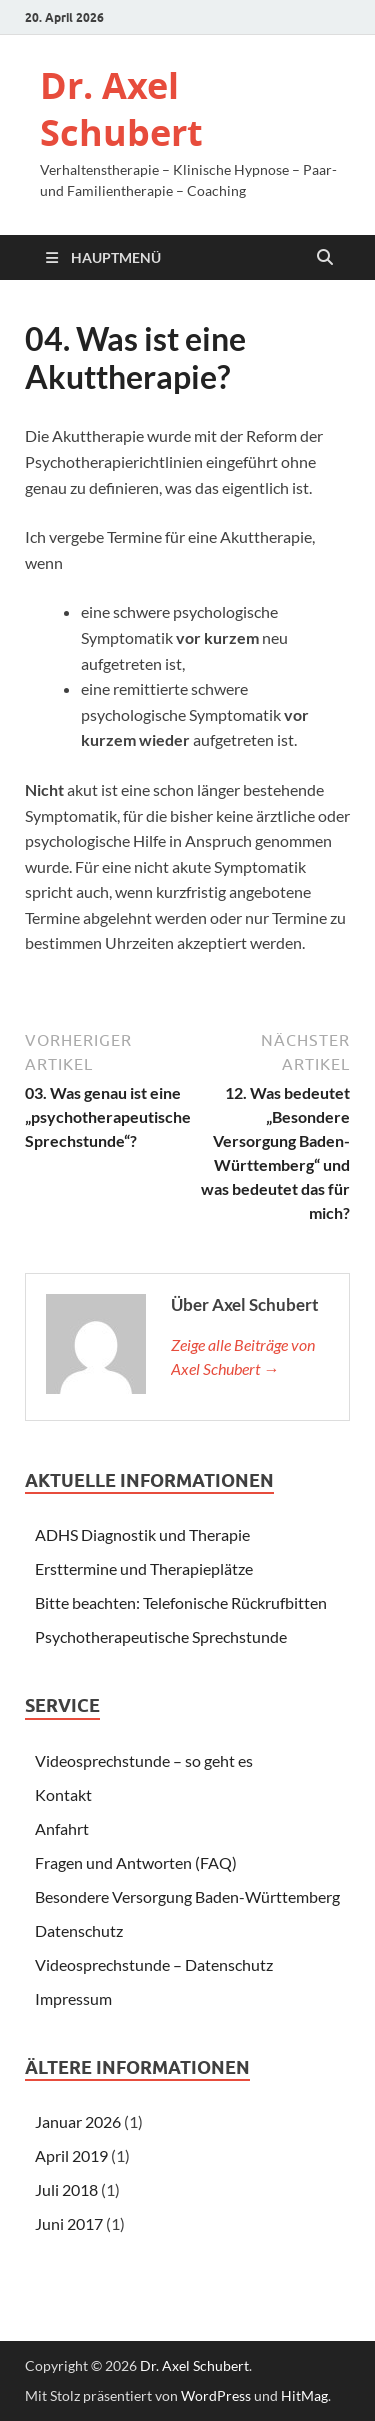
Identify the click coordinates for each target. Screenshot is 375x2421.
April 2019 (71, 2155)
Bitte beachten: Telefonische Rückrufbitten (181, 1602)
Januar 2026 (78, 2121)
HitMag (304, 2395)
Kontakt (63, 1794)
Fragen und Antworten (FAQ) (136, 1862)
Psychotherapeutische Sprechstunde (161, 1636)
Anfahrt (62, 1828)
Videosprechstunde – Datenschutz (154, 1964)
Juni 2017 (69, 2223)
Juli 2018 (66, 2189)
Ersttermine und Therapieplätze (144, 1568)
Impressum (73, 1998)
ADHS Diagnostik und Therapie (142, 1534)
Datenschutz (79, 1930)
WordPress (216, 2395)
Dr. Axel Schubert (121, 109)
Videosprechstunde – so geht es (144, 1760)
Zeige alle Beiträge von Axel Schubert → (243, 1356)
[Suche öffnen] (325, 258)
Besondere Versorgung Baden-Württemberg (187, 1896)
